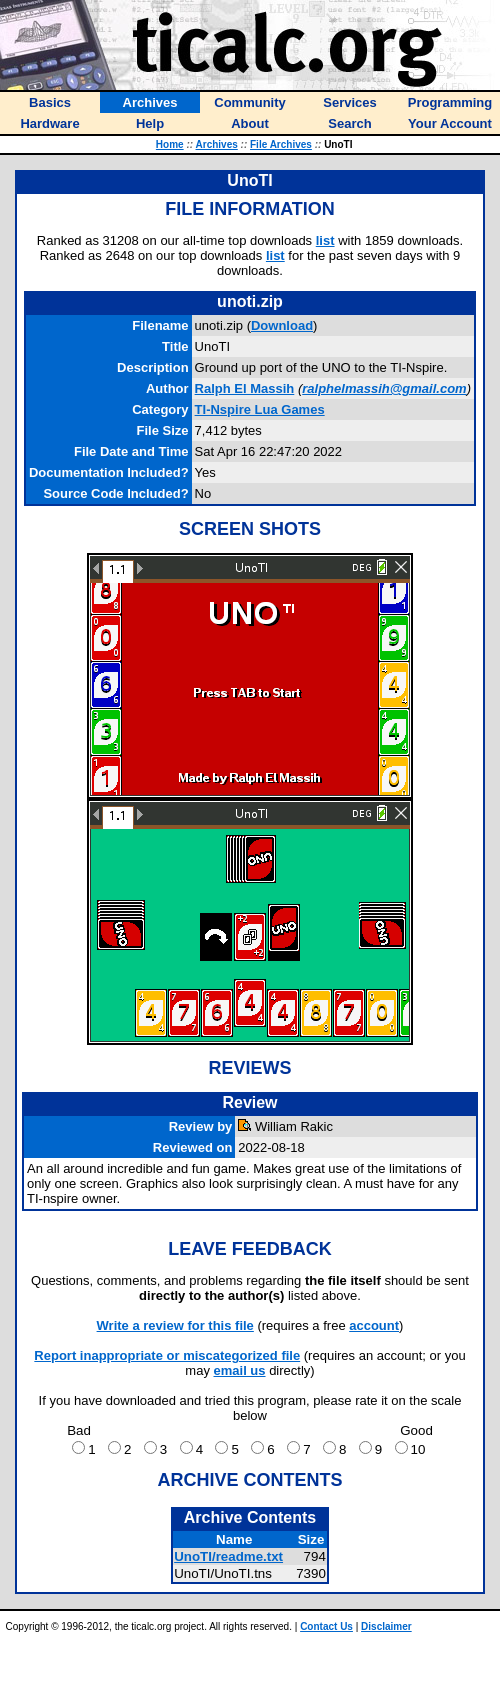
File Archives (281, 144)
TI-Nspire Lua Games (260, 409)
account (374, 1325)
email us (240, 1370)
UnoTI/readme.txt (228, 1556)
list (325, 240)
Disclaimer (386, 1626)
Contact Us (326, 1626)
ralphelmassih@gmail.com (384, 388)
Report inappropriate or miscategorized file (167, 1355)
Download (282, 325)
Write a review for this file (175, 1325)
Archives (217, 144)
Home (170, 144)
